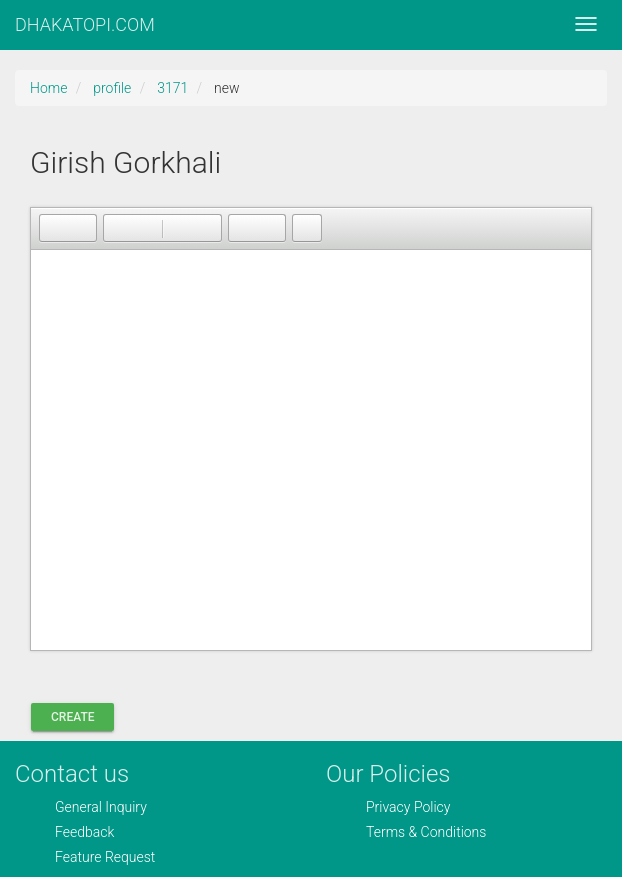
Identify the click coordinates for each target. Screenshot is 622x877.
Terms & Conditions (426, 832)
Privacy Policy (408, 807)
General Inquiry (101, 807)
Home (48, 88)
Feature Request (105, 857)
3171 (172, 88)
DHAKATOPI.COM (85, 24)
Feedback (84, 832)
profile (112, 88)
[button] (54, 228)
